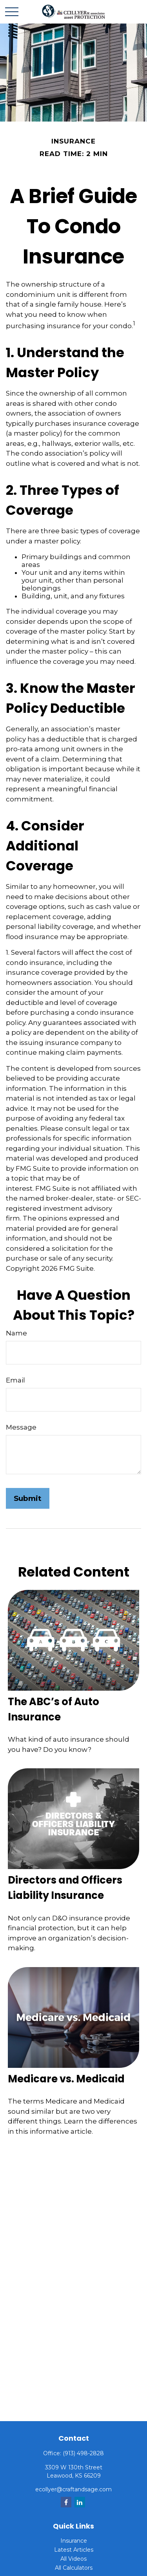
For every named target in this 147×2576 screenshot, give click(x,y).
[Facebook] (66, 2502)
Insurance (73, 2540)
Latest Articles (73, 2549)
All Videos (73, 2558)
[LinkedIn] (79, 2502)
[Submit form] (27, 1498)
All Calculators (74, 2567)
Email (15, 1380)
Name (16, 1333)
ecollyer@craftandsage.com (73, 2489)
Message (21, 1427)
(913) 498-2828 (83, 2453)
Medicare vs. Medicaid (66, 2079)
